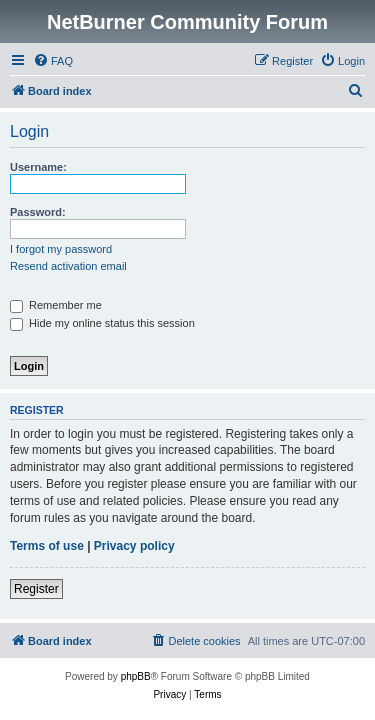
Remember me (56, 305)
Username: (38, 167)
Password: (38, 212)
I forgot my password (61, 249)
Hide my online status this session (102, 323)
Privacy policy (134, 546)
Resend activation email (68, 266)
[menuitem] (53, 61)
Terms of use (47, 546)
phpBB (136, 676)
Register (36, 589)
